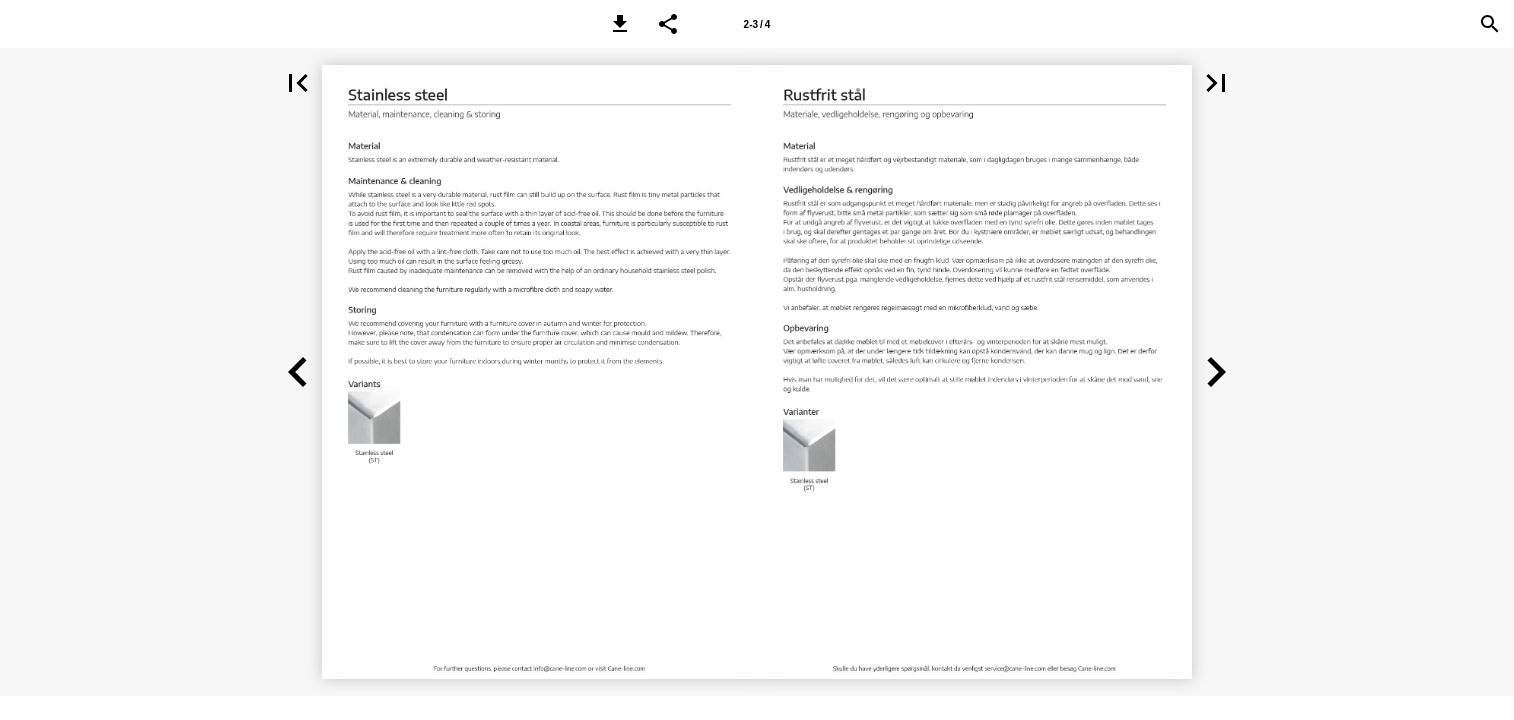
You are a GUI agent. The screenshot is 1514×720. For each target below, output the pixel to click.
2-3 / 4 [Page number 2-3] (757, 24)
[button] (620, 24)
